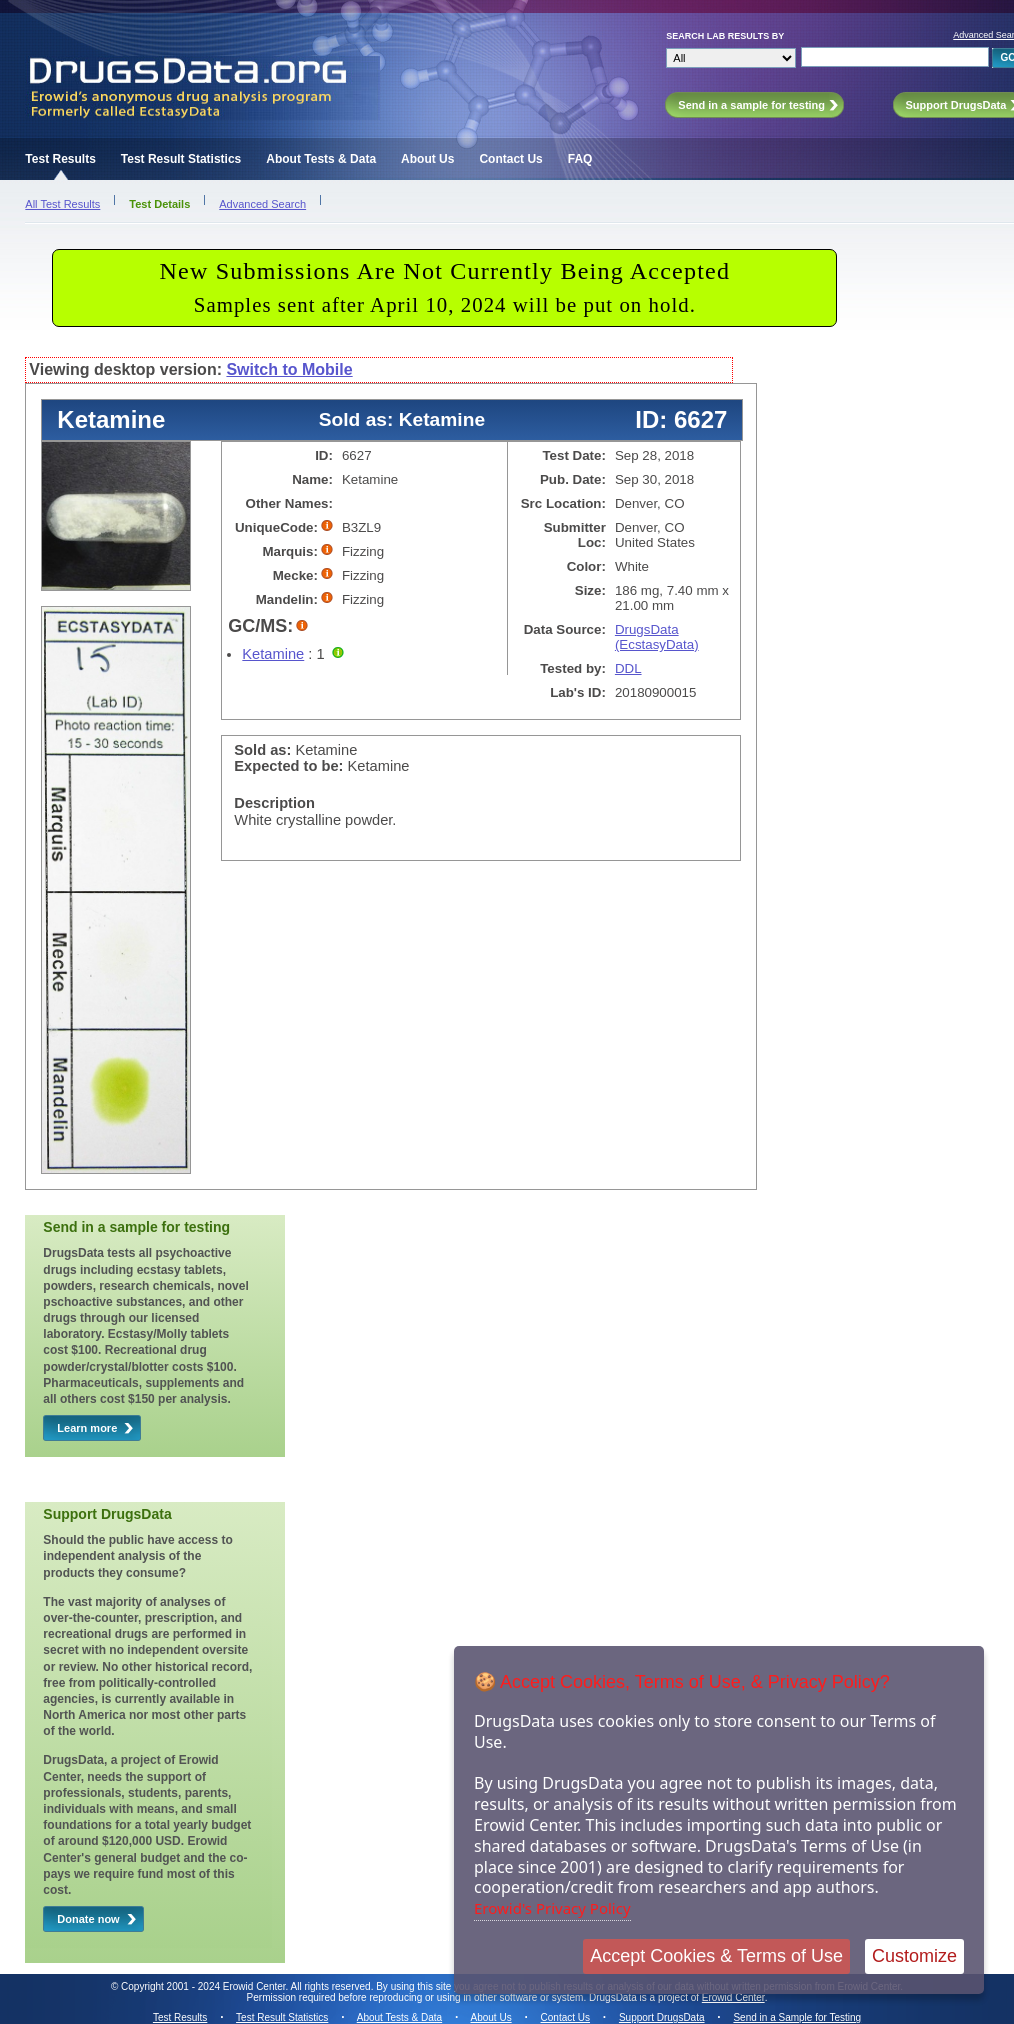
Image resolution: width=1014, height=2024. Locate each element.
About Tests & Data (321, 159)
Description (274, 803)
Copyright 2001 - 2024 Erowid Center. (204, 1986)
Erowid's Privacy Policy (552, 1908)
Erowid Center (733, 1997)
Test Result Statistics (181, 159)
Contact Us (510, 159)
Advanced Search (262, 204)
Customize (914, 1956)
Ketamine (273, 654)
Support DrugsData (662, 2017)
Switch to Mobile (289, 369)
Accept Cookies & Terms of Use (716, 1956)
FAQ (580, 159)
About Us (427, 159)
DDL (628, 668)
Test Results (60, 159)
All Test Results (62, 204)
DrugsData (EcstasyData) (657, 637)
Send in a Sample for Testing (797, 2017)
